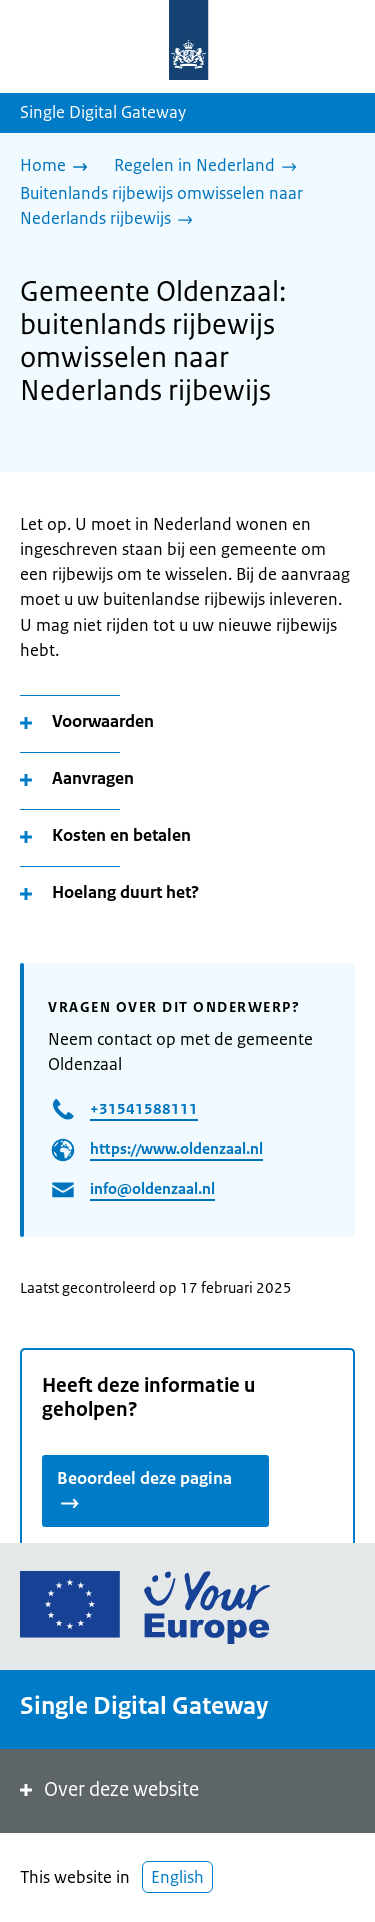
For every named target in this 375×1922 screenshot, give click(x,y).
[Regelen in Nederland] (210, 167)
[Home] (59, 167)
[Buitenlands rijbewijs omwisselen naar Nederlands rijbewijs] (179, 207)
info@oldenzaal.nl (152, 1188)
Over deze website (107, 1789)
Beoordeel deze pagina (144, 1488)
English (177, 1877)
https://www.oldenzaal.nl (176, 1148)
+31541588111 (144, 1108)
